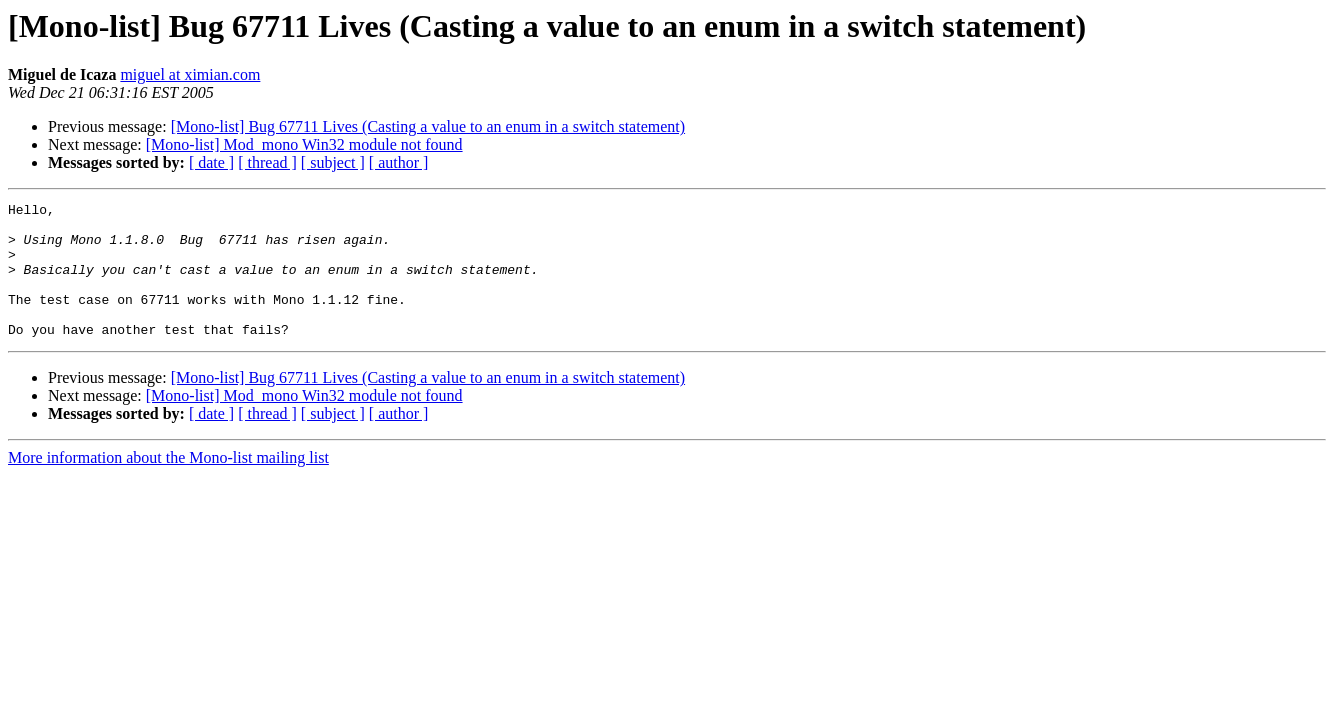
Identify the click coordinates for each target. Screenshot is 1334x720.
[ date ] (211, 162)
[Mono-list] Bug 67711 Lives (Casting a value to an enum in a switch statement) (428, 126)
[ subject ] (333, 162)
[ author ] (399, 162)
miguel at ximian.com (190, 74)
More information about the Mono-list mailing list (168, 484)
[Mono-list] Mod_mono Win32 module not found (304, 144)
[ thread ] (267, 162)
